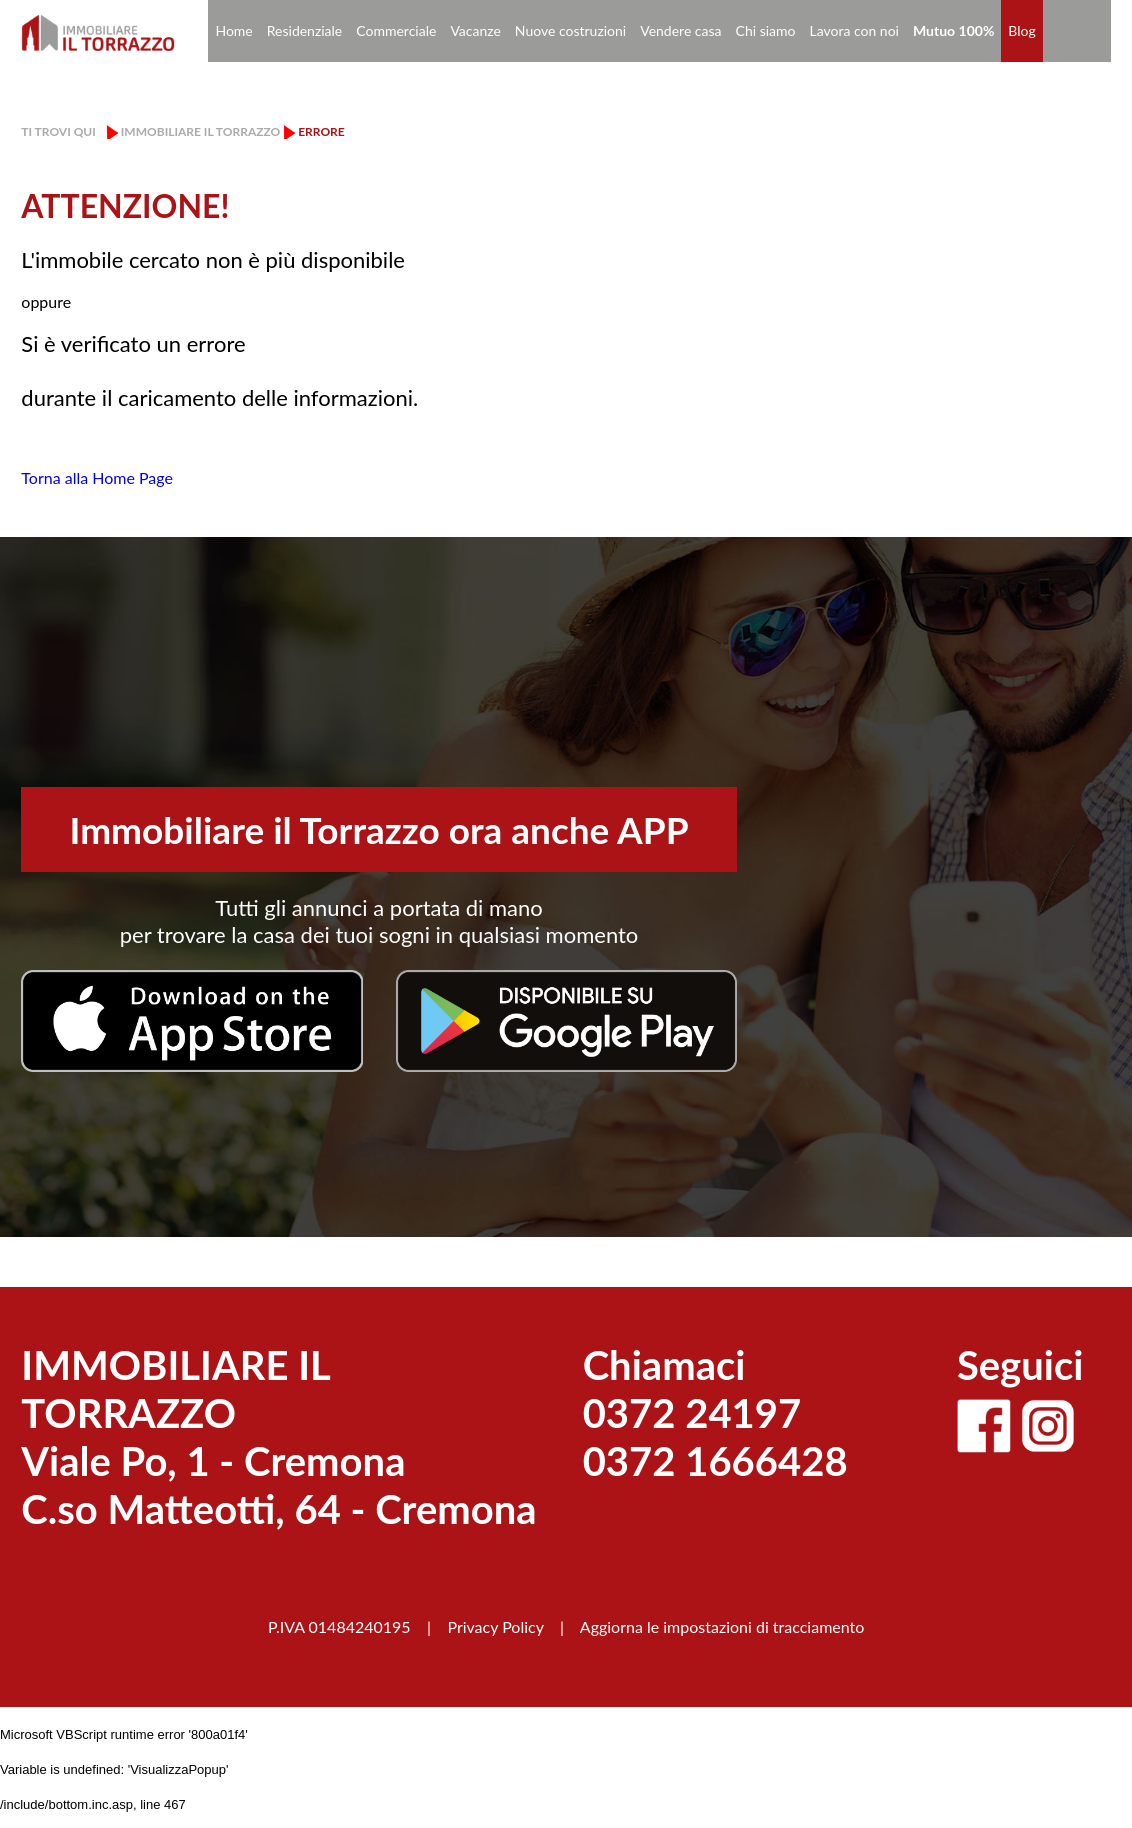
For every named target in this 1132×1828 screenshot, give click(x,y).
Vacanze (475, 30)
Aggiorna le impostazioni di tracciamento (722, 1626)
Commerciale (396, 30)
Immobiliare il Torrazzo (200, 131)
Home (233, 30)
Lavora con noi (854, 30)
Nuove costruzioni (570, 30)
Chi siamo (766, 30)
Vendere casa (680, 30)
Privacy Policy (495, 1626)
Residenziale (305, 30)
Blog (1021, 30)
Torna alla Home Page (97, 477)
